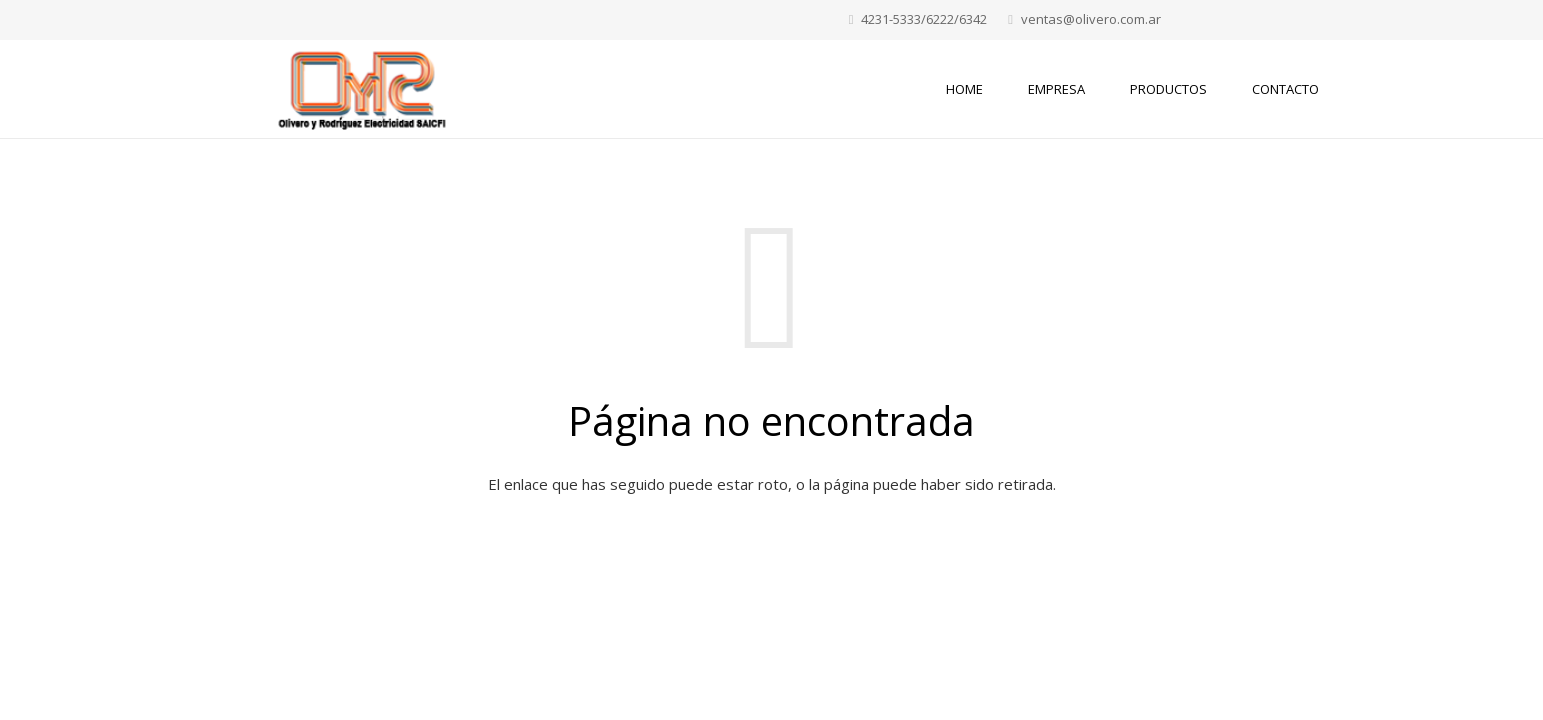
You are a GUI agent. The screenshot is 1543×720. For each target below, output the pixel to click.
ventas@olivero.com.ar (1091, 19)
